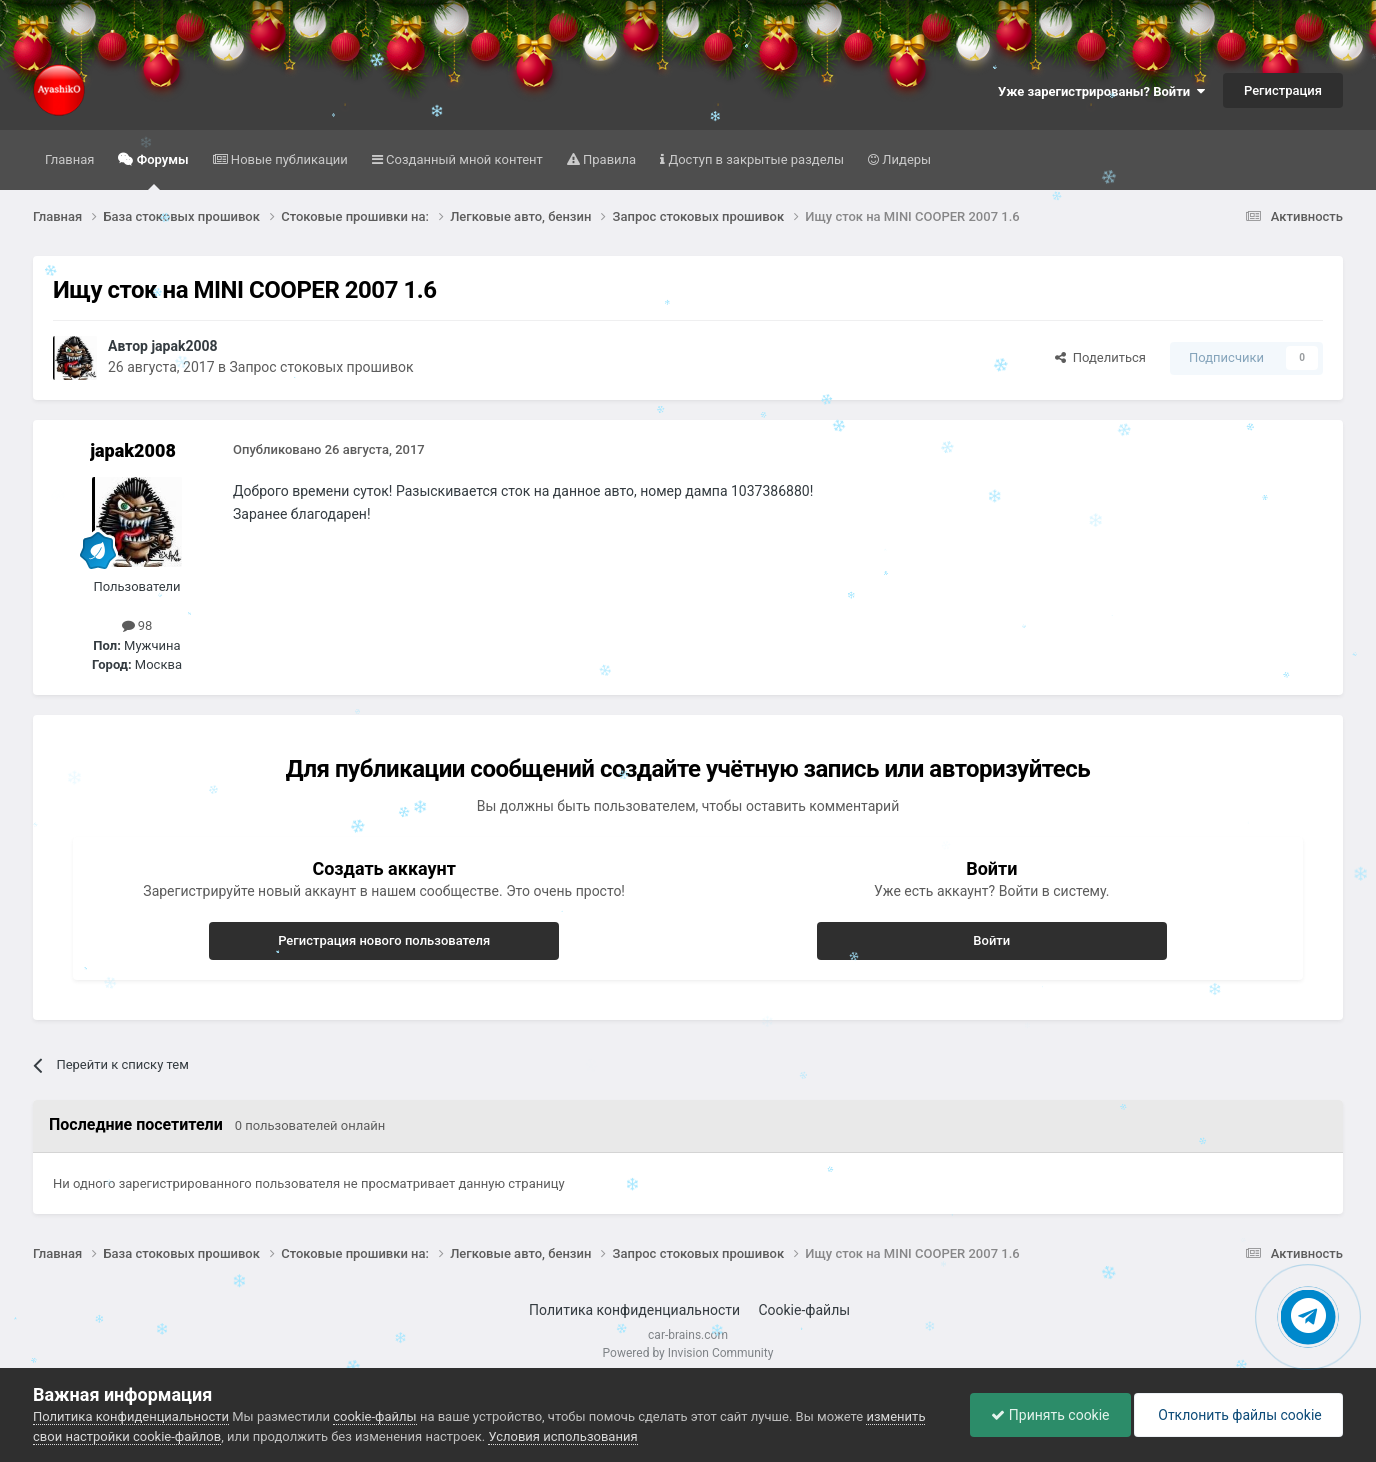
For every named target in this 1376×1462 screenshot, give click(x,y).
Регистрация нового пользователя (384, 940)
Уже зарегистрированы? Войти (1101, 91)
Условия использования (562, 1436)
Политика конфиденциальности (634, 1310)
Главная (69, 159)
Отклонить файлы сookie (1238, 1415)
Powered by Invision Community (688, 1353)
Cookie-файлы (804, 1310)
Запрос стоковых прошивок (321, 367)
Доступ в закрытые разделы (754, 159)
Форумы (160, 171)
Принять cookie (1050, 1415)
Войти (991, 940)
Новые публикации (288, 159)
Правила (608, 159)
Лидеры (905, 159)
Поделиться (1100, 357)
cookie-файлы (374, 1416)
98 (137, 625)
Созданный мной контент (463, 159)
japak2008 (184, 346)
